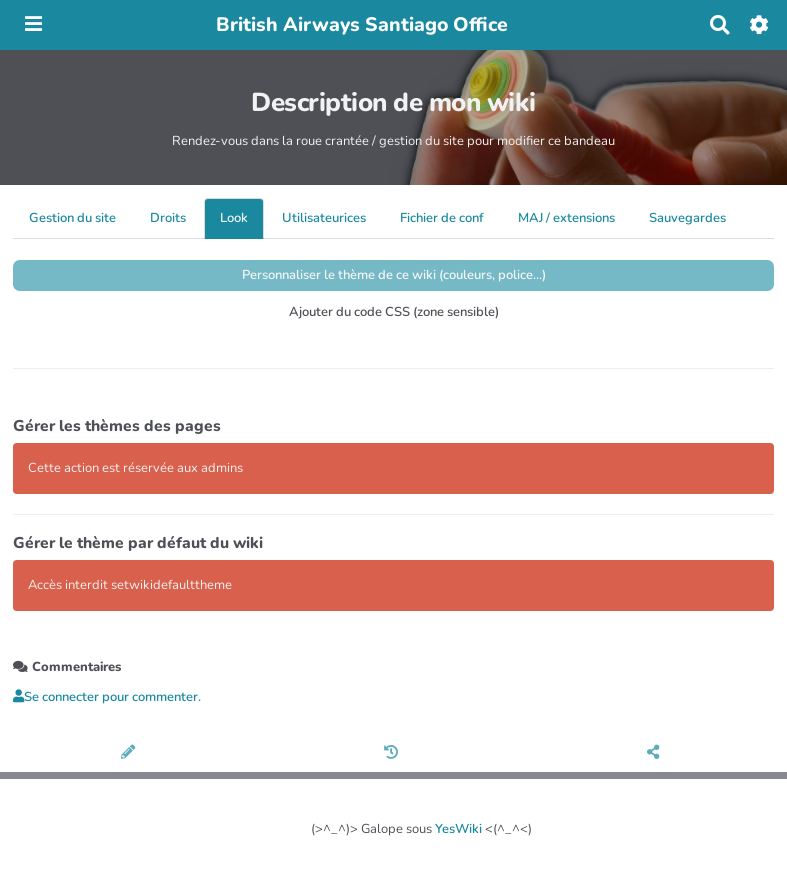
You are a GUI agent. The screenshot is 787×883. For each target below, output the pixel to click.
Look (234, 218)
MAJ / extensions (566, 218)
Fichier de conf (442, 218)
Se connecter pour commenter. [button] (107, 697)
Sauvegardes (687, 218)
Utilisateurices (324, 218)
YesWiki (458, 829)
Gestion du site (72, 218)
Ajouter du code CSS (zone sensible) (394, 312)
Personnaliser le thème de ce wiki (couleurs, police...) (394, 275)
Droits (168, 218)
